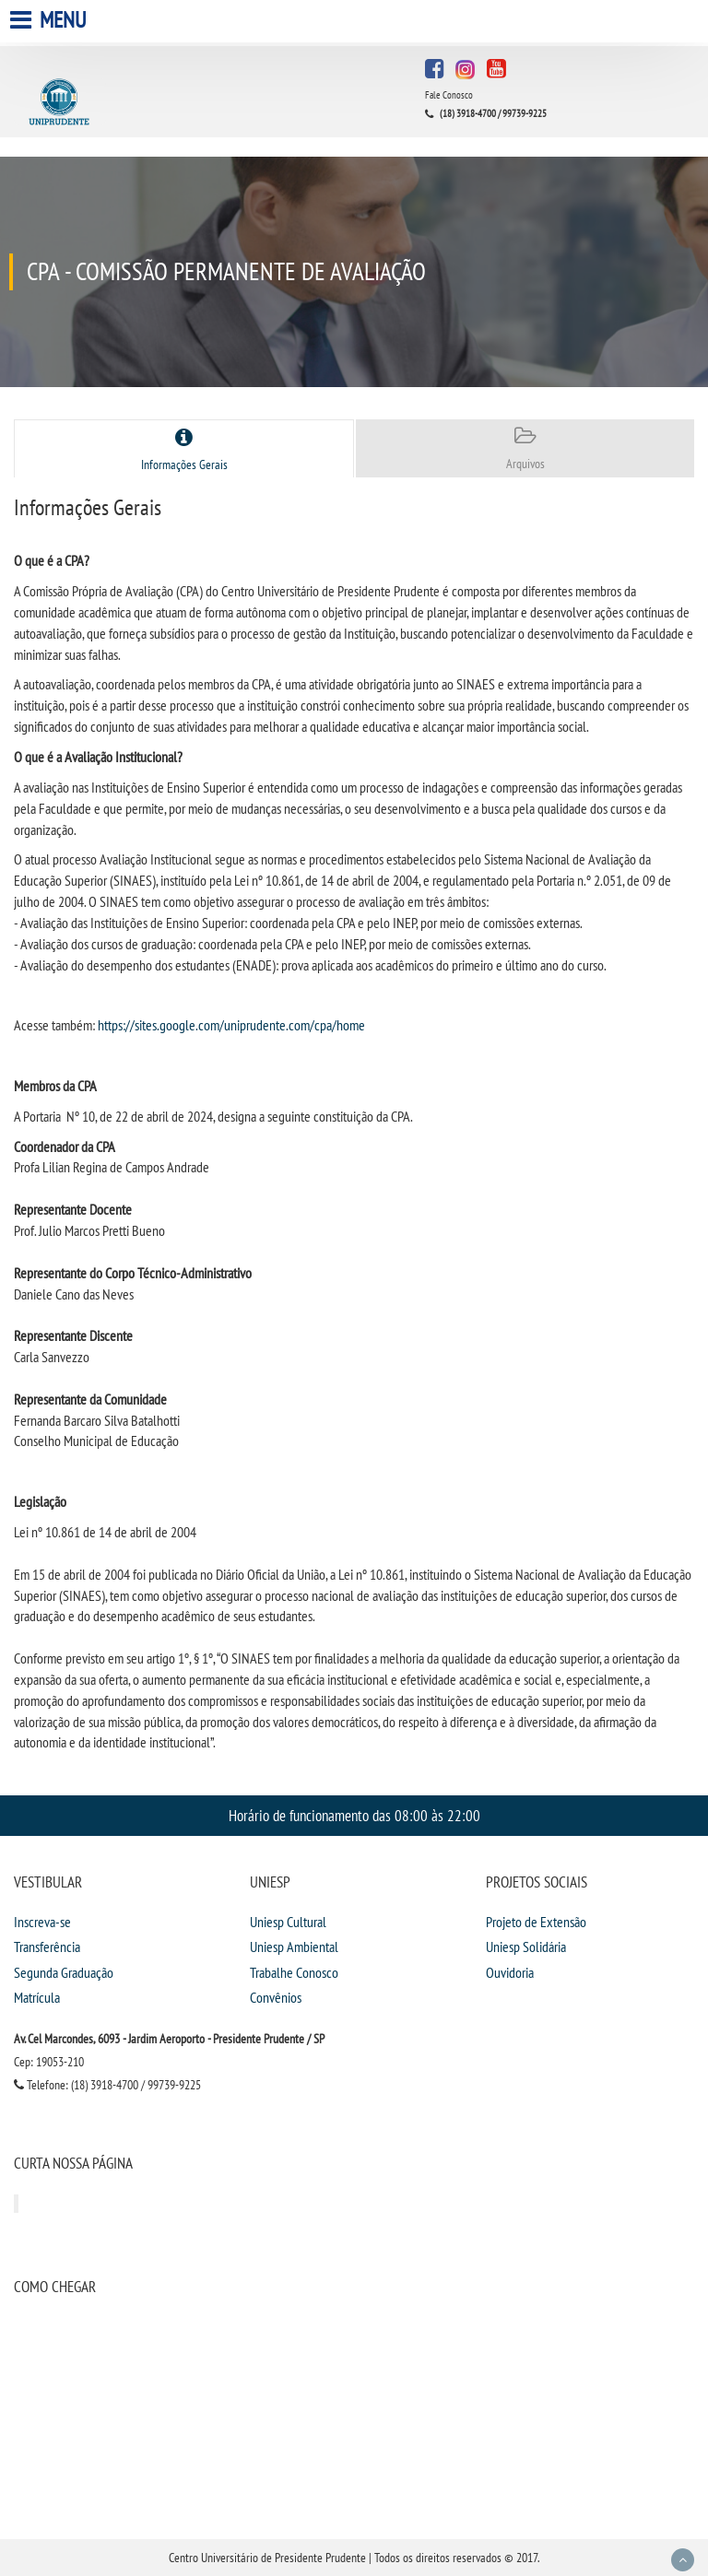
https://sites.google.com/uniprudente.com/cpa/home (231, 1025)
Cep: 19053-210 (49, 2061)
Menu (50, 20)
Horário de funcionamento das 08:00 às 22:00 (354, 1815)
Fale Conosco (449, 94)
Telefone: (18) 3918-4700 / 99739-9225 (107, 2084)
